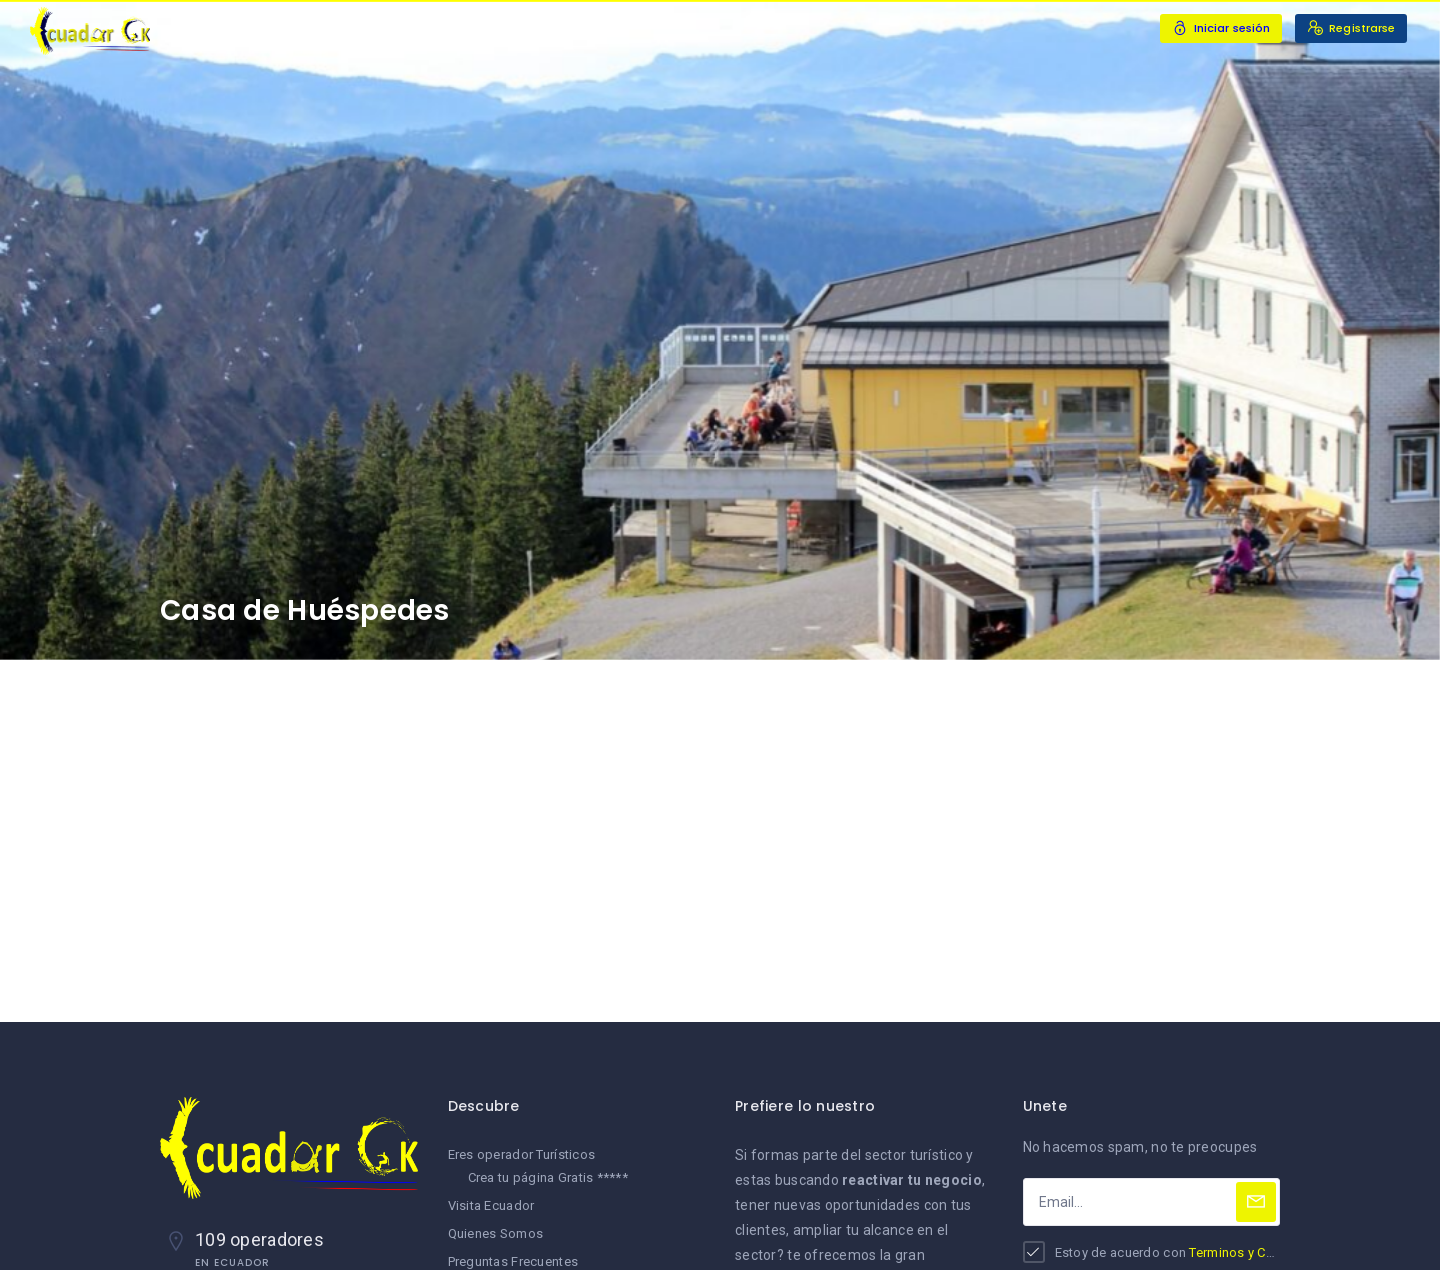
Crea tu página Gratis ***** (548, 1177)
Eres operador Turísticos (522, 1154)
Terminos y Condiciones (1261, 1252)
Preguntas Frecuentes (513, 1261)
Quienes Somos (496, 1233)
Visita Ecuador (491, 1205)
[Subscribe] (1256, 1202)
